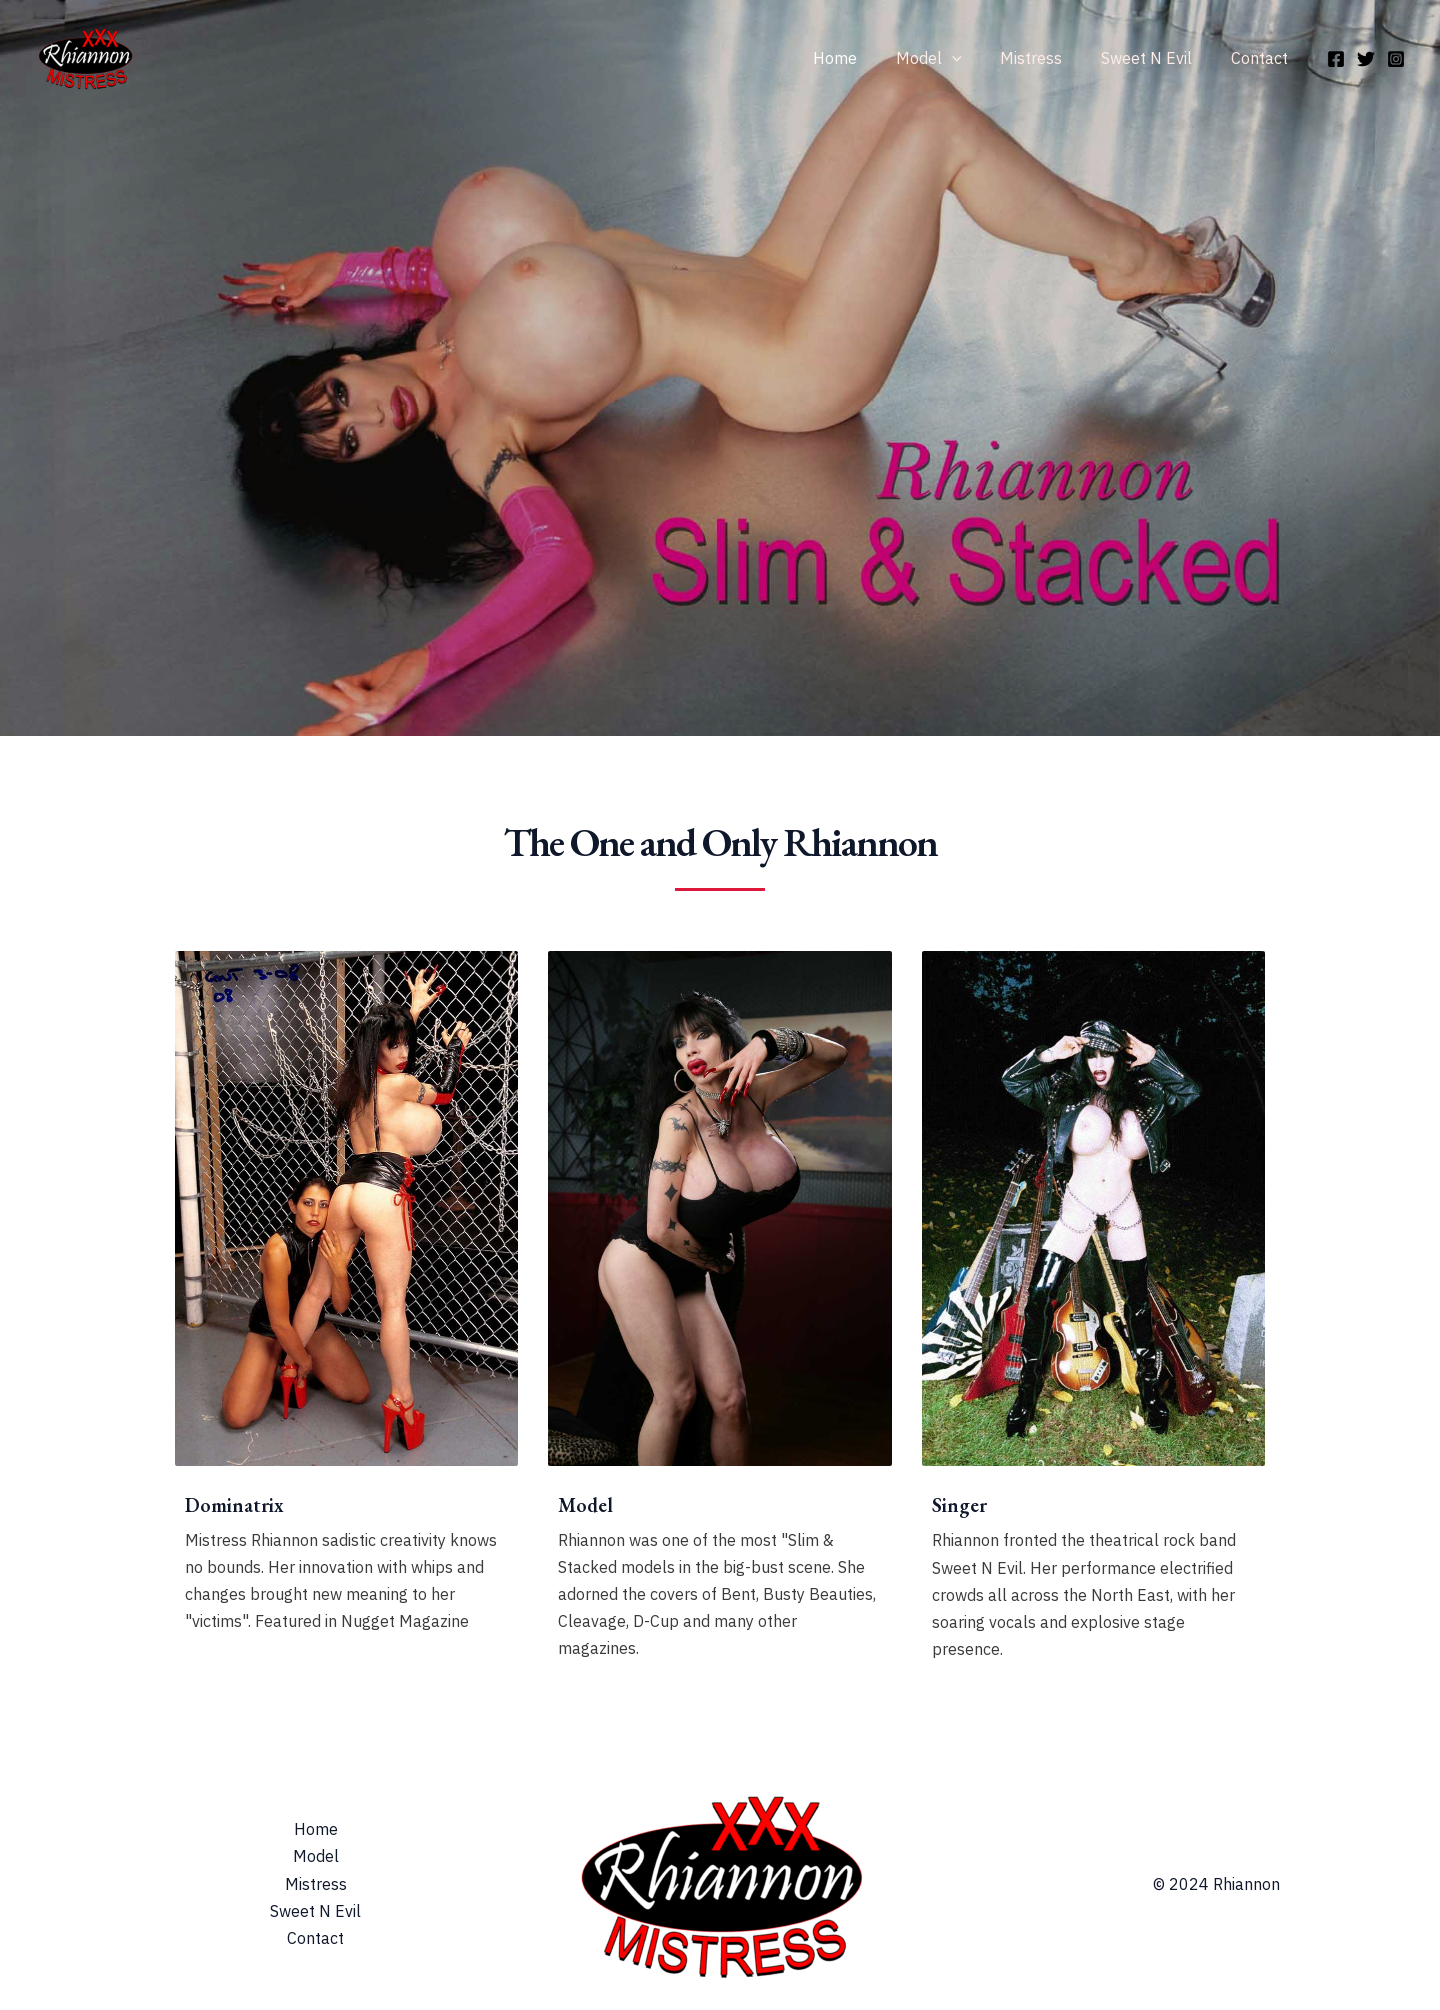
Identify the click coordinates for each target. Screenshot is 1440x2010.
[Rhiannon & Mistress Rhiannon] (85, 56)
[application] (975, 58)
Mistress (1048, 58)
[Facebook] (1336, 59)
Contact (1262, 58)
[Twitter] (1366, 59)
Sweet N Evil (1156, 58)
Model (952, 58)
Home (865, 58)
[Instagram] (1396, 59)
